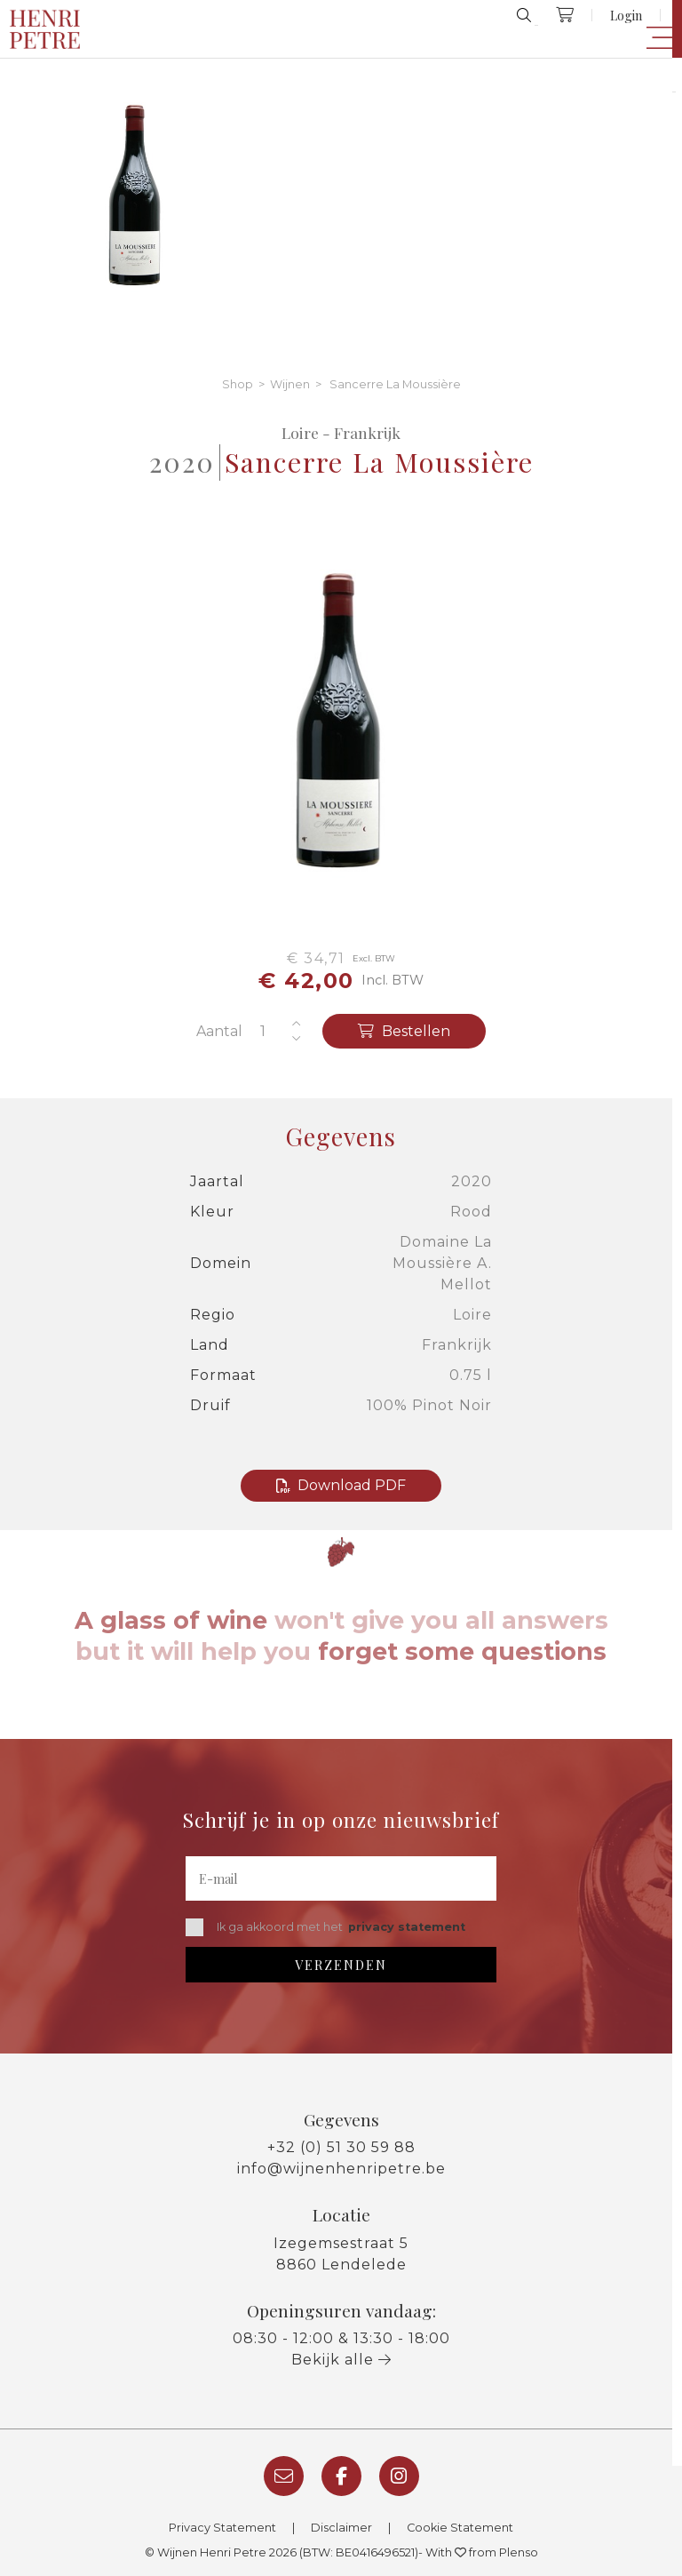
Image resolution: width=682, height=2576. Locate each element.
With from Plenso (481, 2552)
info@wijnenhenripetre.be (341, 2168)
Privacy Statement (222, 2527)
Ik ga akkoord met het (325, 1927)
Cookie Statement (460, 2527)
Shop (237, 384)
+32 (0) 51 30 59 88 (341, 2147)
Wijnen (290, 384)
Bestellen (404, 1031)
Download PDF (341, 1485)
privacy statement (406, 1927)
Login (626, 15)
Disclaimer (341, 2527)
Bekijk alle (341, 2359)
